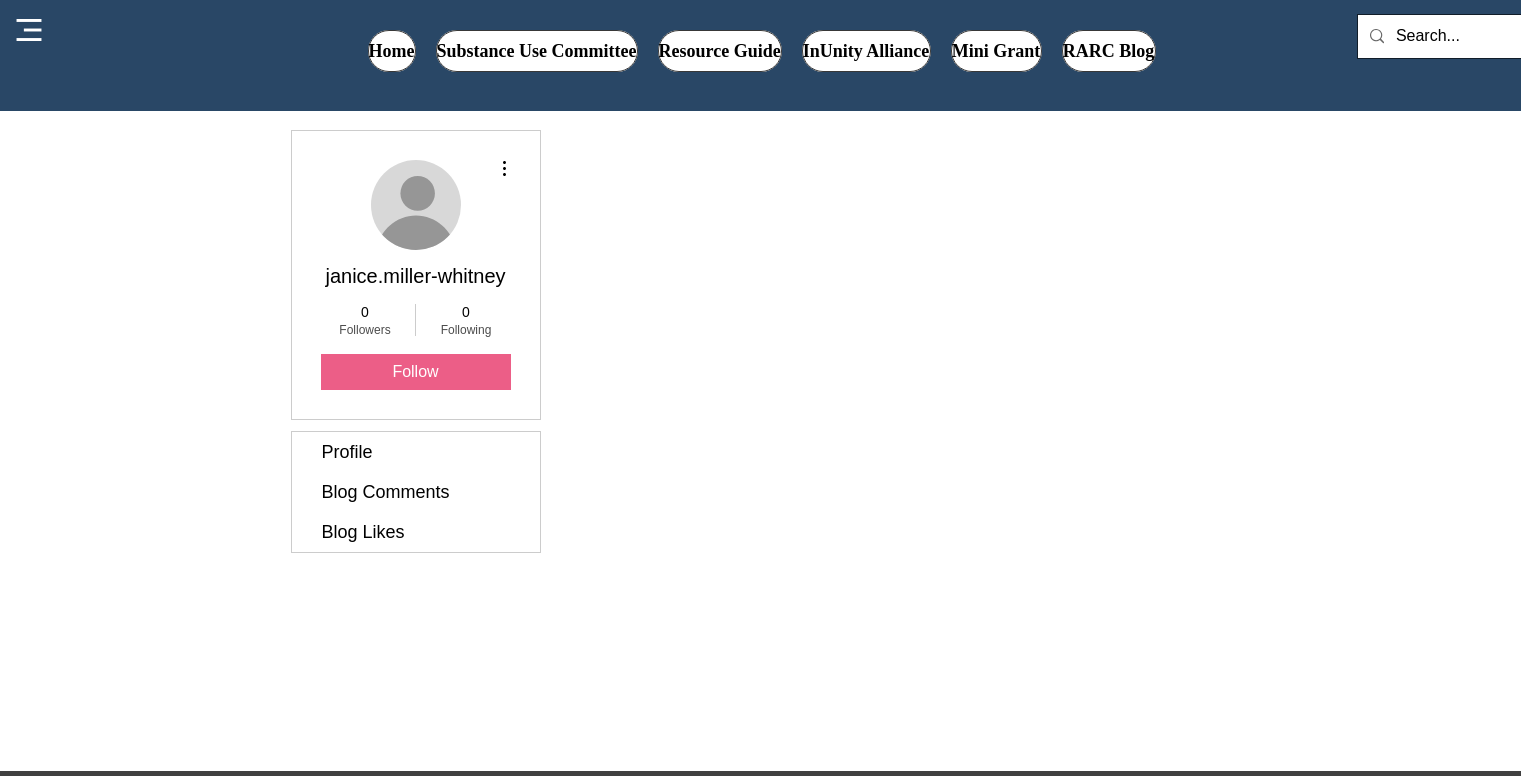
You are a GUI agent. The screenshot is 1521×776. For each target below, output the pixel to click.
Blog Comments (386, 492)
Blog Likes (363, 532)
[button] (866, 51)
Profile (347, 452)
